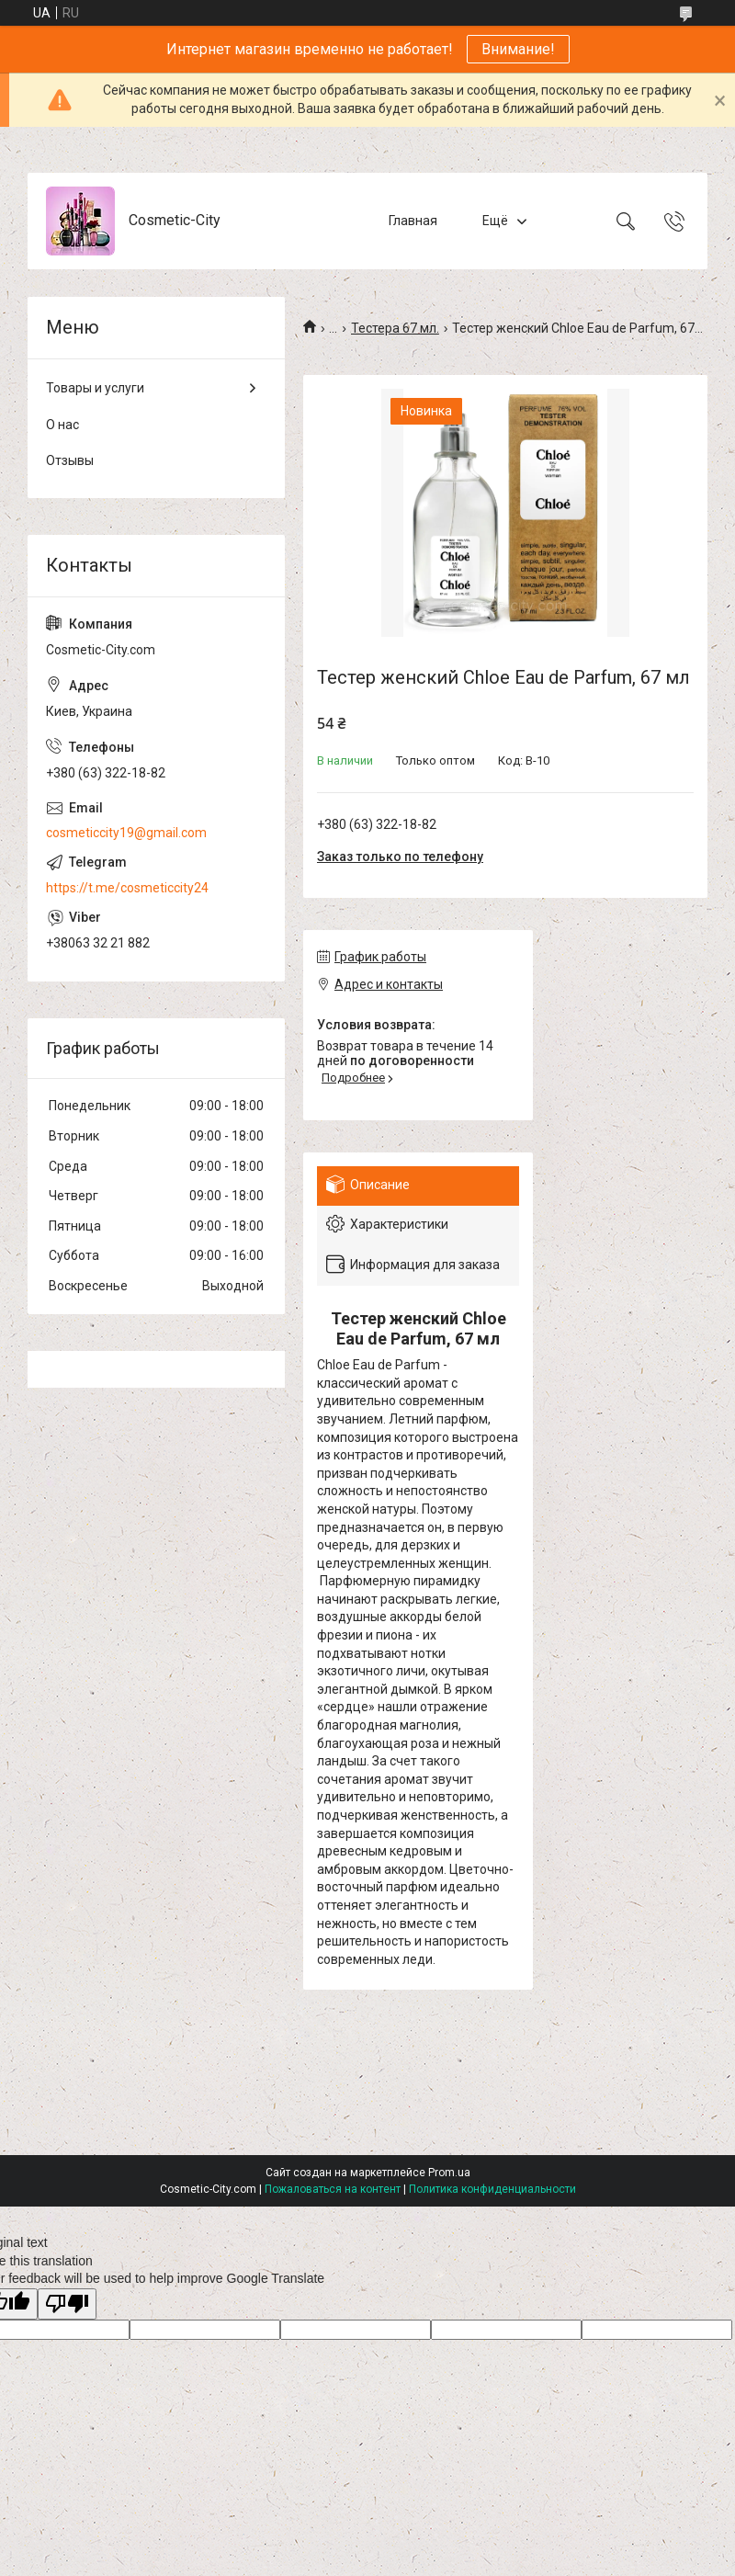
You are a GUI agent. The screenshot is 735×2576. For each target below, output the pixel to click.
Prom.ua (449, 2172)
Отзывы (70, 460)
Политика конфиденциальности (492, 2189)
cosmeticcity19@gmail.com (126, 832)
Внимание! (518, 49)
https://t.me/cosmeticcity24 (127, 887)
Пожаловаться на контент (333, 2189)
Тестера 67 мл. (395, 328)
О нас (62, 424)
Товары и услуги (95, 387)
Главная (413, 220)
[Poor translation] (67, 2304)
